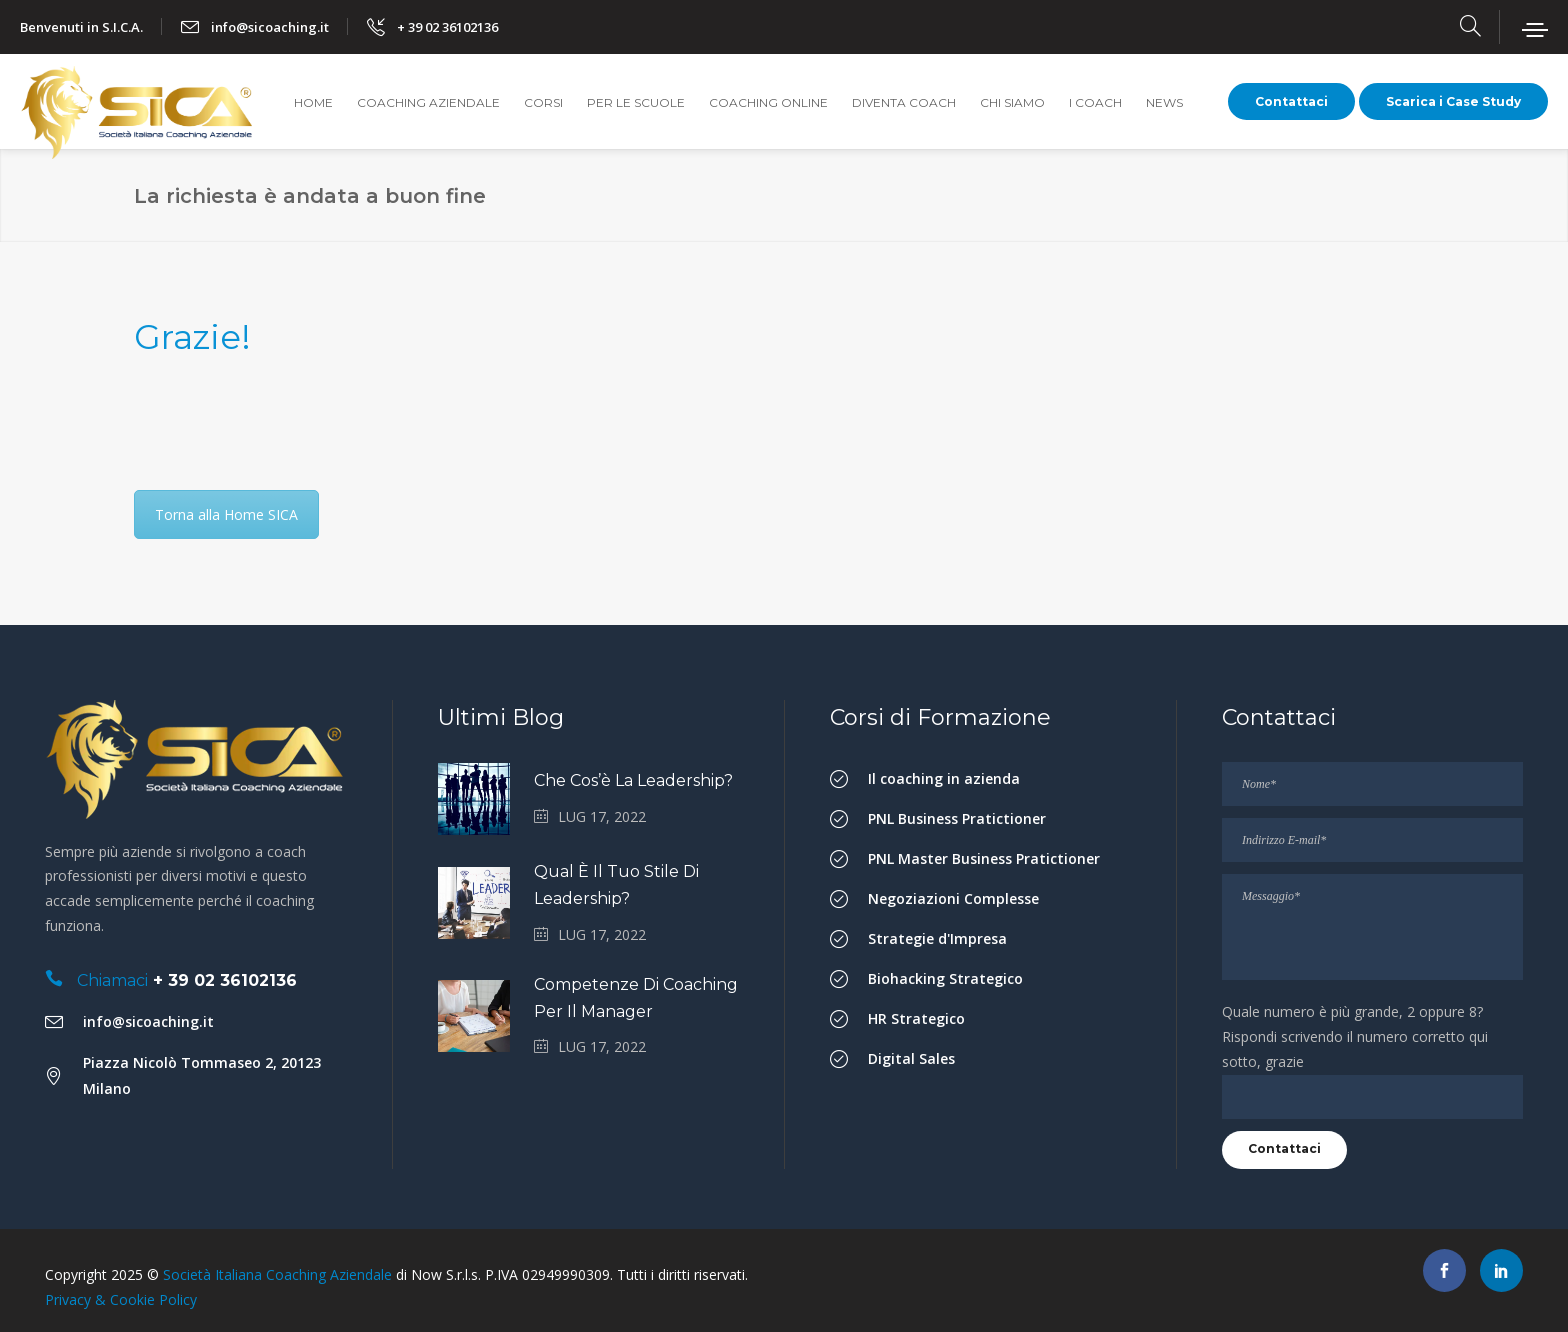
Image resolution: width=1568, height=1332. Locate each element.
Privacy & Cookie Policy (121, 1299)
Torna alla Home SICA (226, 514)
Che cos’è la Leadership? (633, 780)
